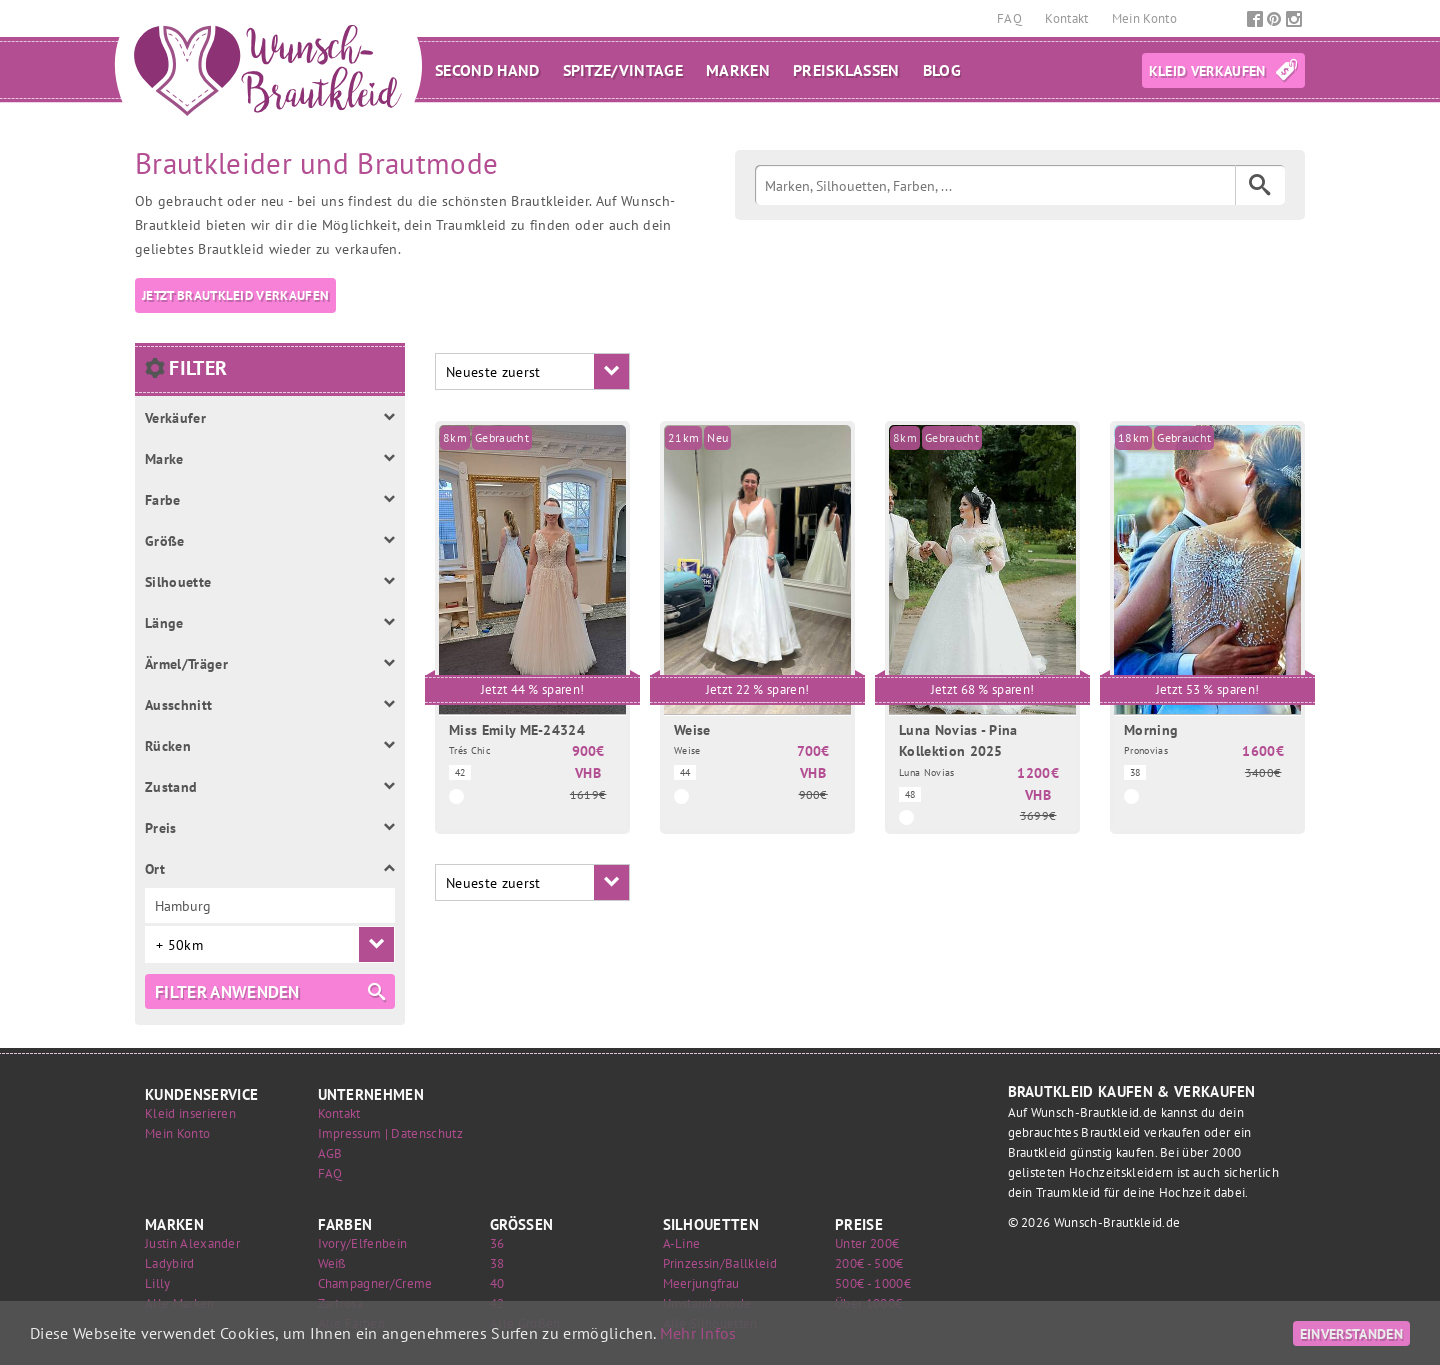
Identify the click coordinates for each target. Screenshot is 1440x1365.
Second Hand (487, 70)
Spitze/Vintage (623, 70)
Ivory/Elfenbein (363, 1243)
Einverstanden (1351, 1333)
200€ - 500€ (869, 1263)
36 (497, 1243)
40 (497, 1283)
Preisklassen (846, 70)
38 (497, 1263)
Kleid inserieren (190, 1113)
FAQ (1011, 18)
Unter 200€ (867, 1243)
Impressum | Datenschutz (390, 1133)
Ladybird (170, 1263)
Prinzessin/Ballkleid (720, 1263)
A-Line (682, 1243)
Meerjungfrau (701, 1283)
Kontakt (1068, 18)
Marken (738, 70)
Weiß (332, 1263)
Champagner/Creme (375, 1283)
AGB (330, 1153)
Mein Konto (1144, 18)
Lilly (158, 1283)
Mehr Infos (698, 1333)
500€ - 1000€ (873, 1283)
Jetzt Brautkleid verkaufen (235, 295)
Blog (942, 70)
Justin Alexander (192, 1243)
